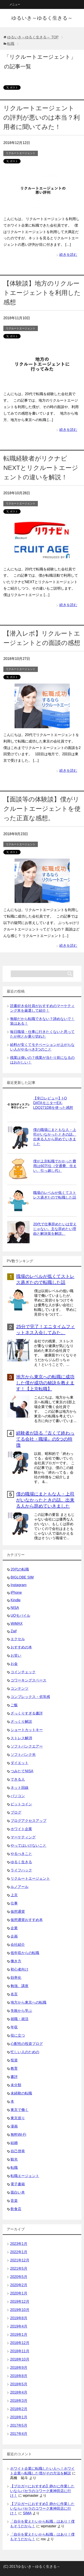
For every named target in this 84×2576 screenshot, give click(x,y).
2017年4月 (18, 2434)
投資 (14, 2060)
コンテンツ (19, 1688)
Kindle (15, 1600)
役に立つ (18, 2035)
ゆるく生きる (21, 1862)
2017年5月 (18, 2425)
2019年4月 (18, 2326)
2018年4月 (18, 2392)
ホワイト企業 (21, 1829)
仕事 (14, 1903)
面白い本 (18, 2192)
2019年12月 (19, 2301)
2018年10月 (19, 2359)
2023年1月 (18, 2244)
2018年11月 (19, 2351)
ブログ (16, 1812)
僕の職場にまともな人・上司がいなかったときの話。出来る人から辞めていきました (45, 1499)
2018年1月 (18, 2417)
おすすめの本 (21, 1647)
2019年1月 (18, 2334)
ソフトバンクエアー (27, 1746)
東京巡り (18, 2118)
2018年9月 (18, 2368)
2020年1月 (18, 2293)
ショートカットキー (27, 1730)
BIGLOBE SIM (22, 1577)
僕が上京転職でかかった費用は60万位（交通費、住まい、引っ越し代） (55, 1165)
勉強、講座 (19, 1986)
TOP (32, 37)
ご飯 (14, 1705)
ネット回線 (19, 1788)
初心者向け (19, 1969)
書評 (14, 2077)
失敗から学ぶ (21, 2011)
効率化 (16, 1977)
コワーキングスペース (28, 1680)
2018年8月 (18, 2376)
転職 (14, 2167)
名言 (14, 1994)
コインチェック (23, 1672)
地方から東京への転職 (28, 2002)
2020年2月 (18, 2285)
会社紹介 (18, 1944)
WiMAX (16, 1623)
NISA (15, 1608)
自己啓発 (18, 2151)
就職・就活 (19, 2019)
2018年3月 (18, 2401)
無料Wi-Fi (18, 2134)
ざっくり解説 (21, 1721)
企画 (14, 1936)
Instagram (18, 1585)
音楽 (14, 2201)
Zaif (14, 1631)
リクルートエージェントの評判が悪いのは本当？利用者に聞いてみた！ (41, 117)
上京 (14, 1895)
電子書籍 (18, 2184)
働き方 (16, 1961)
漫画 (14, 2126)
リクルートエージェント (20, 153)
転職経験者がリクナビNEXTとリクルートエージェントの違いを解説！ (40, 468)
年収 (14, 2027)
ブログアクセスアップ (28, 1821)
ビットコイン (21, 1804)
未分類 (16, 2085)
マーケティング (23, 1837)
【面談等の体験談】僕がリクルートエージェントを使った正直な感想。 (42, 809)
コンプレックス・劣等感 (30, 1697)
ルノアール (19, 1887)
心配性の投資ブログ (27, 2044)
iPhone (16, 1592)
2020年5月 (18, 2277)
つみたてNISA (22, 1771)
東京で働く (19, 2110)
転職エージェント (25, 2176)
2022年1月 (18, 2252)
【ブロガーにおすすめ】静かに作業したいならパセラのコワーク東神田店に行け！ (42, 2490)
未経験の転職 (21, 2093)
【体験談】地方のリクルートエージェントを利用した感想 (42, 293)
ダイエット (19, 1763)
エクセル (18, 1639)
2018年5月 (18, 2384)
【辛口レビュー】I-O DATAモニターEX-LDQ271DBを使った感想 (53, 1103)
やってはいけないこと (28, 1845)
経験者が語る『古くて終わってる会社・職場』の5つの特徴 (45, 1439)
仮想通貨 (18, 1911)
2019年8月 (18, 2318)
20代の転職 (20, 1569)
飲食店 (16, 2209)
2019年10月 (19, 2310)
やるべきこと (21, 1854)
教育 (14, 2068)
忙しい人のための (25, 2052)
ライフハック (21, 1870)
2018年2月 (18, 2409)
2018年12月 (19, 2343)
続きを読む (68, 255)
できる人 (18, 1779)
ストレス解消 (21, 1738)
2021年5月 (18, 2268)
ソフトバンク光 (23, 1754)
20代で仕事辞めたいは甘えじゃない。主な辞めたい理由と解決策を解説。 (55, 1228)
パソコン (18, 1796)
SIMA (27, 2513)
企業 (14, 1928)
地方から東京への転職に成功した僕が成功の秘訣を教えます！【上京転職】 (45, 1382)
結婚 (14, 2143)
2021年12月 (19, 2260)
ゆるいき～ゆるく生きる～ (42, 18)
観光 (14, 2159)
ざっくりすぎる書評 (27, 1713)
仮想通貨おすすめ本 (27, 1920)
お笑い (16, 1655)
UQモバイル (20, 1615)
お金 (14, 1664)
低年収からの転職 (25, 1953)
